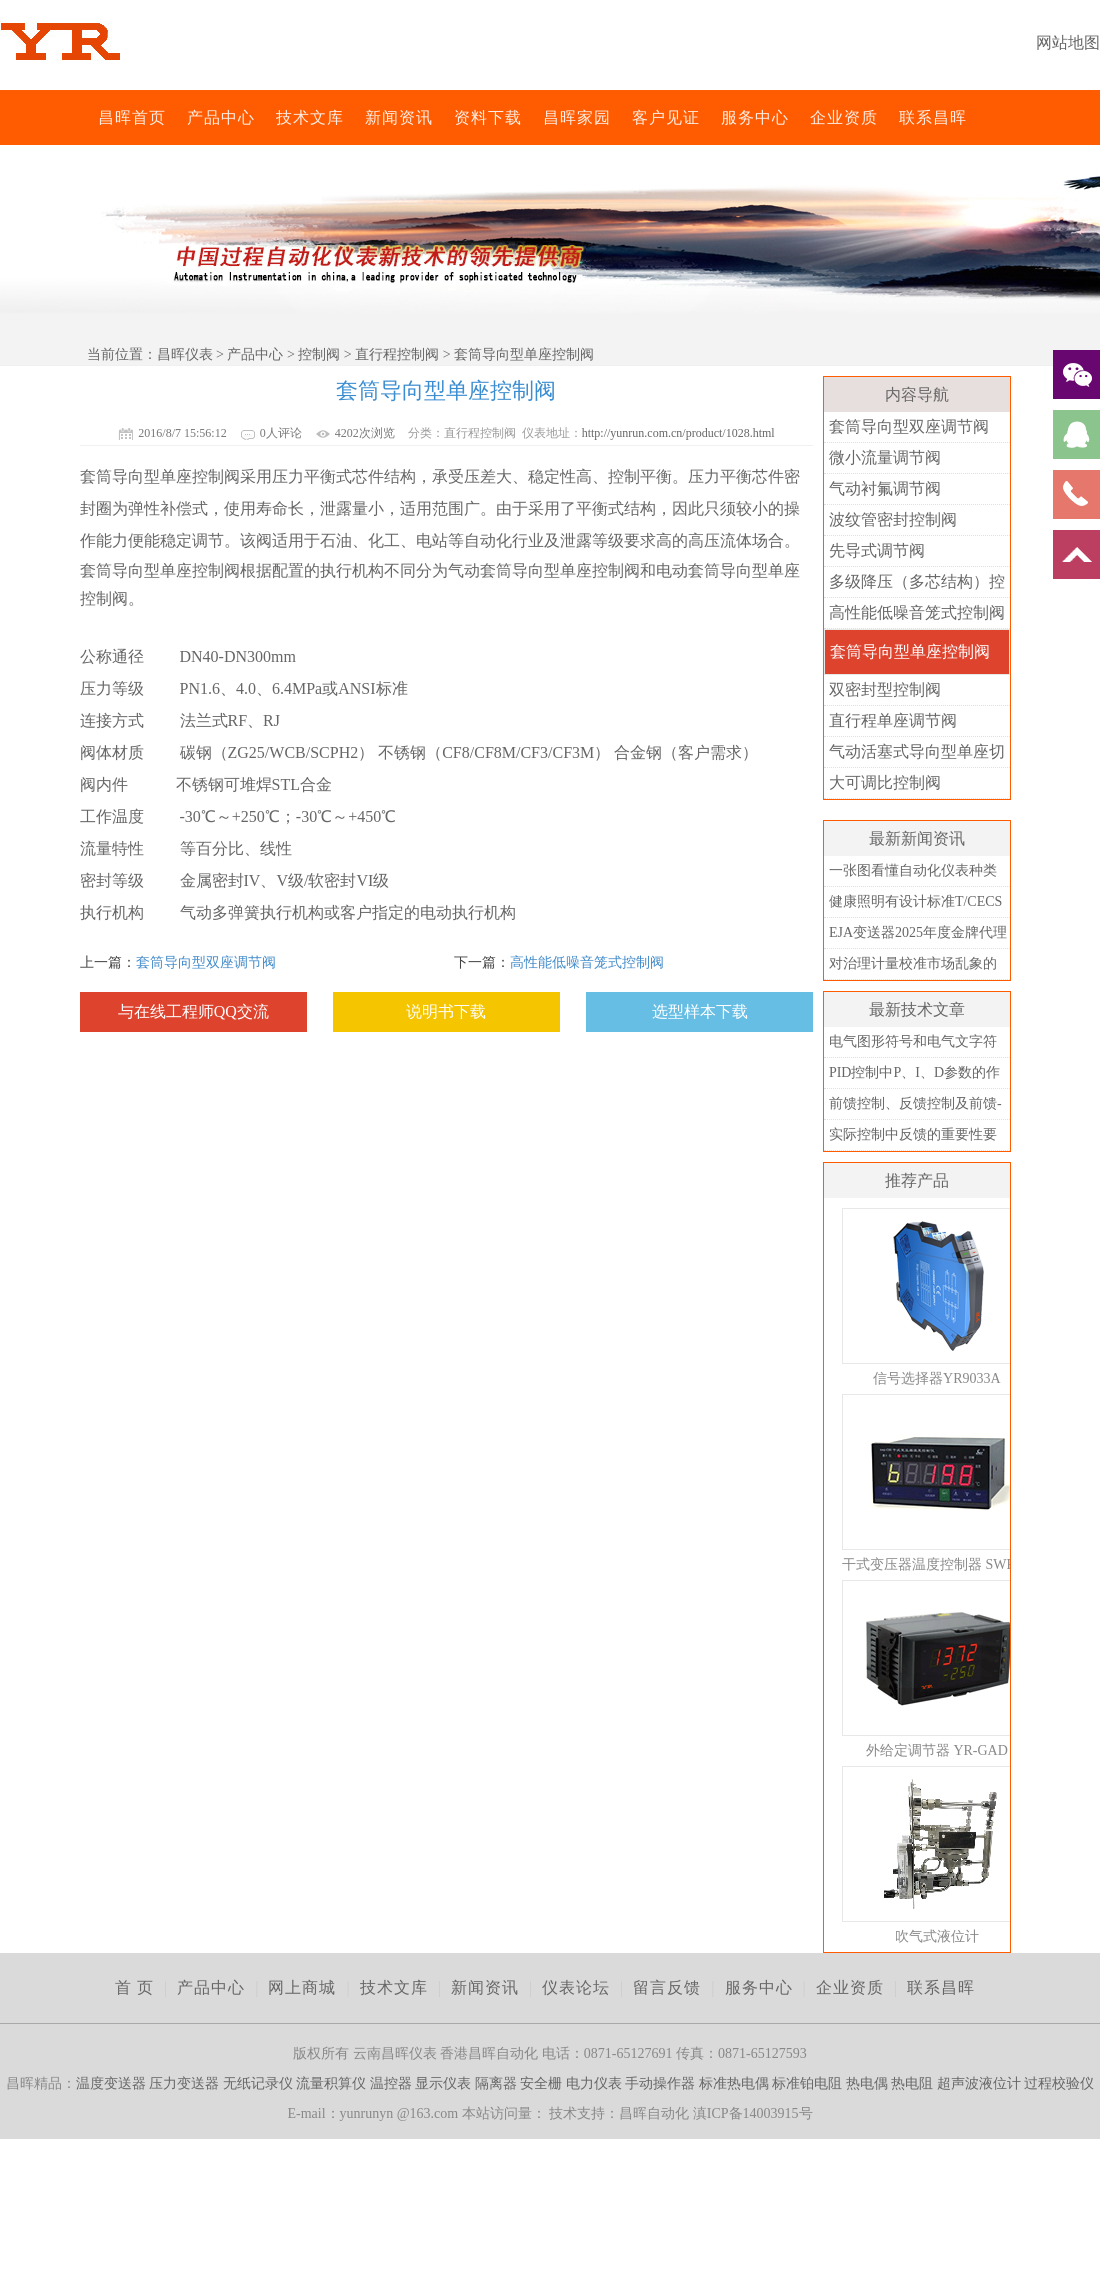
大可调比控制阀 (885, 782)
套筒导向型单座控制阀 (910, 651)
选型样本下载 (700, 1011)
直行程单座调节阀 (893, 720)
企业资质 (844, 117)
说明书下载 (446, 1011)
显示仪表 (443, 2083)
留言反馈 (667, 1987)
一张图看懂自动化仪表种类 (913, 870)
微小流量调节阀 (885, 457)
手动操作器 (660, 2083)
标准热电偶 (734, 2083)
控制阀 (319, 354)
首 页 (134, 1987)
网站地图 (1068, 42)
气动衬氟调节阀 (885, 488)
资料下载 (488, 117)
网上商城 (302, 1987)
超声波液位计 (979, 2083)
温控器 (391, 2083)
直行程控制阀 (397, 354)
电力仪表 (594, 2083)
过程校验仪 (1059, 2083)
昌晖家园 (577, 117)
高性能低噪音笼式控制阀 (587, 962)
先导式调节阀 (877, 550)
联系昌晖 (933, 117)
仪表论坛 (576, 1987)
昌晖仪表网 (85, 117)
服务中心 (755, 117)
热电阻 (912, 2083)
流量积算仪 (331, 2083)
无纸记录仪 (258, 2083)
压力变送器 (184, 2083)
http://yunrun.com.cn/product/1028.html (678, 433)
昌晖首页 (132, 117)
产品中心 (221, 117)
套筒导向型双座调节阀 (206, 962)
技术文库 (310, 117)
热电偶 (867, 2083)
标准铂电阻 (807, 2083)
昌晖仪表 (185, 354)
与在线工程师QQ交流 (193, 1011)
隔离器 (496, 2083)
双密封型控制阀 (885, 689)
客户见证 (666, 117)
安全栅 (541, 2083)
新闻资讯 (399, 117)
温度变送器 (111, 2083)
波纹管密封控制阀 (893, 519)
